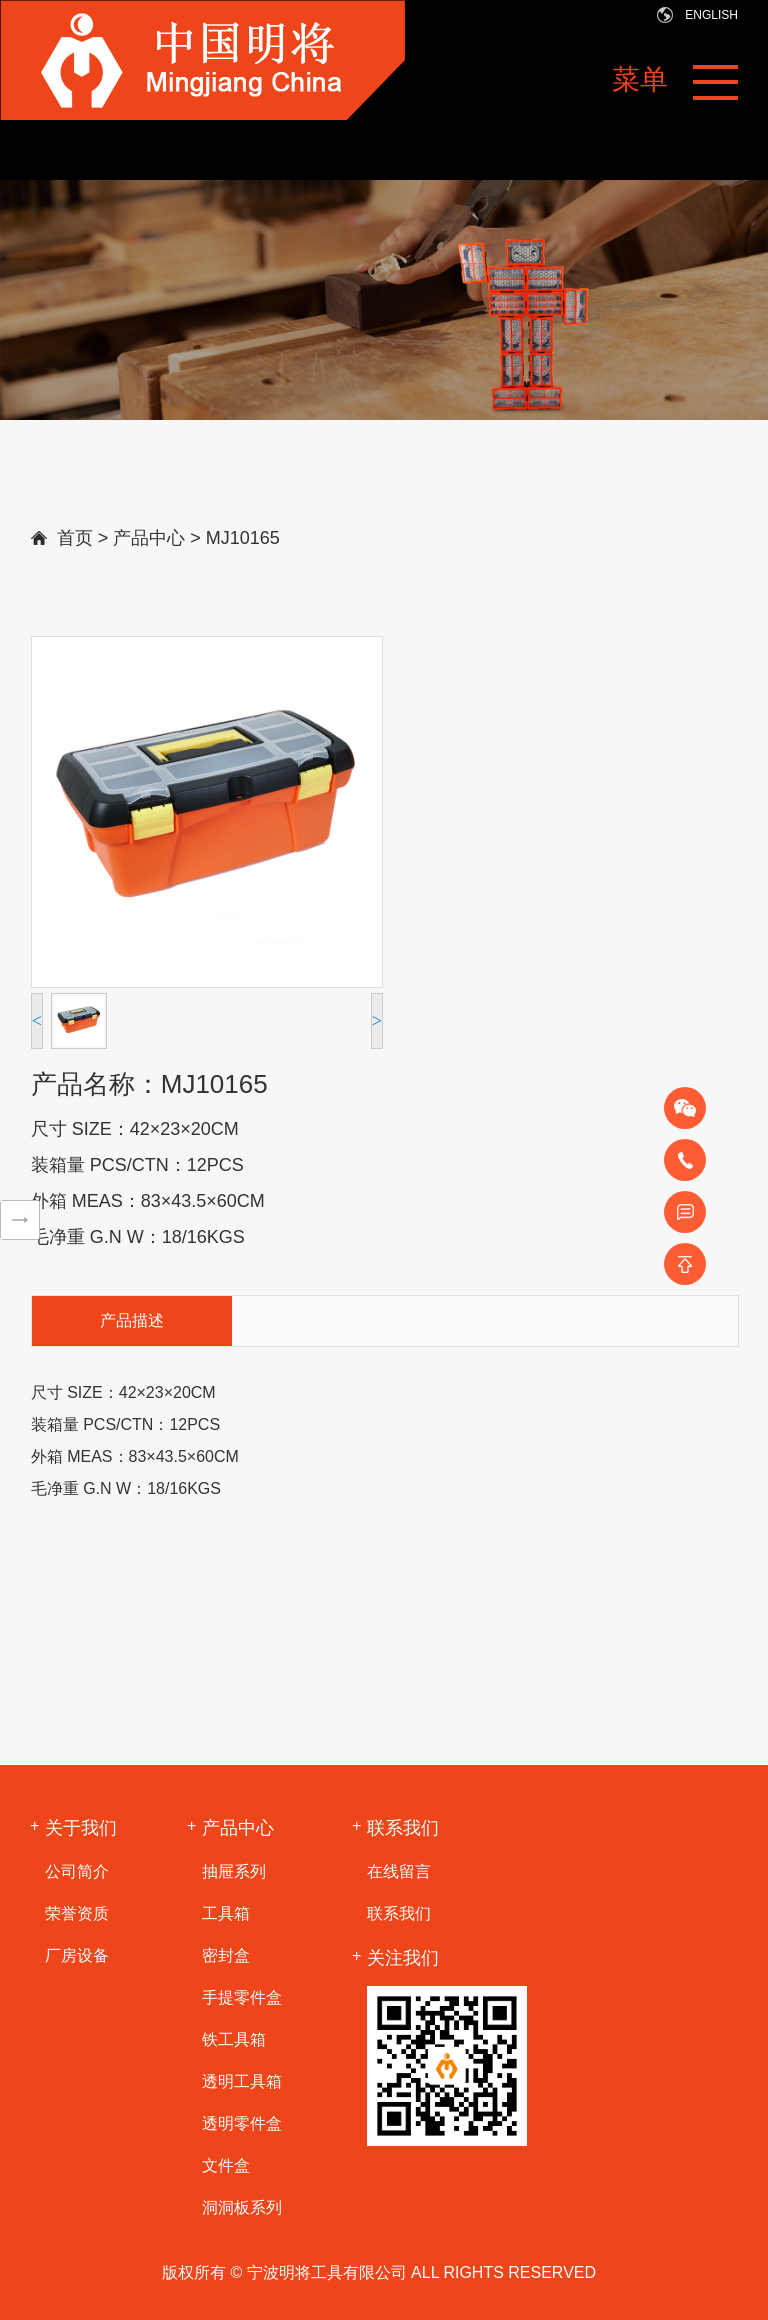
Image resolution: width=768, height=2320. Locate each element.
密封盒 (226, 1955)
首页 (75, 538)
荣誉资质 (77, 1913)
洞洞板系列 (242, 2207)
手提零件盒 (242, 1997)
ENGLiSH (711, 15)
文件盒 (226, 2165)
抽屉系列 (234, 1871)
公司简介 (77, 1871)
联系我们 (399, 1913)
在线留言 (399, 1871)
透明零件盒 (242, 2123)
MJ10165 (243, 538)
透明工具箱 (242, 2081)
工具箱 (226, 1913)
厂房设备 (77, 1955)
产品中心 (149, 538)
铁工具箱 (234, 2039)
